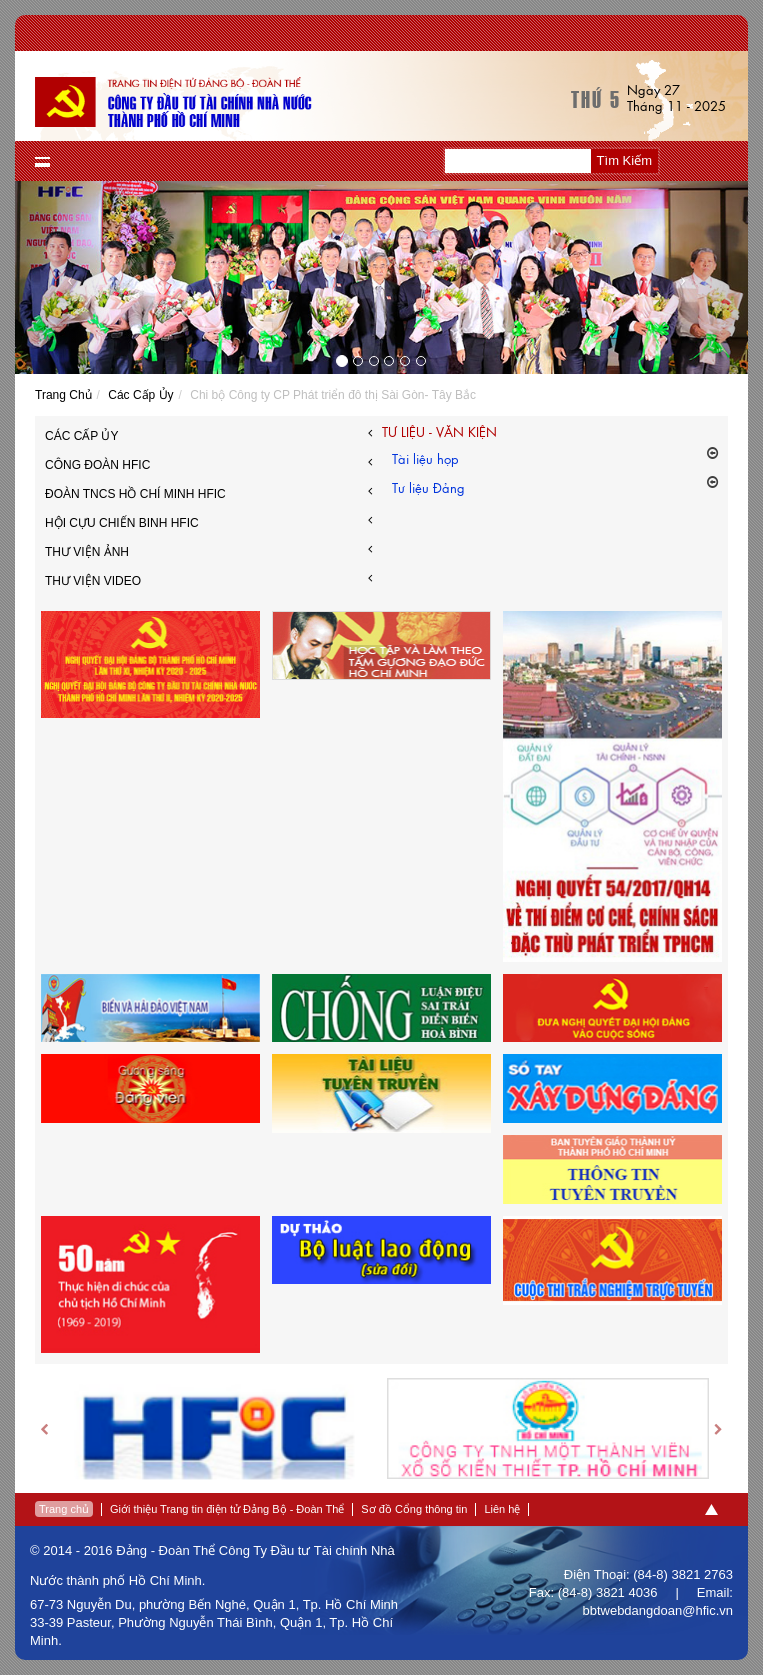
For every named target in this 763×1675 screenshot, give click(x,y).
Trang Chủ (63, 395)
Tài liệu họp (555, 457)
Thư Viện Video (208, 579)
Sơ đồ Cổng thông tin (414, 1509)
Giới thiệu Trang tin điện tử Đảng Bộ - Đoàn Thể (227, 1509)
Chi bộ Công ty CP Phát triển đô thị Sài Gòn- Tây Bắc (333, 395)
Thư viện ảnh (208, 550)
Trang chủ (64, 1509)
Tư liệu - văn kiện (439, 431)
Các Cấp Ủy (140, 395)
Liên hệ (502, 1509)
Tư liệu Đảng (555, 486)
